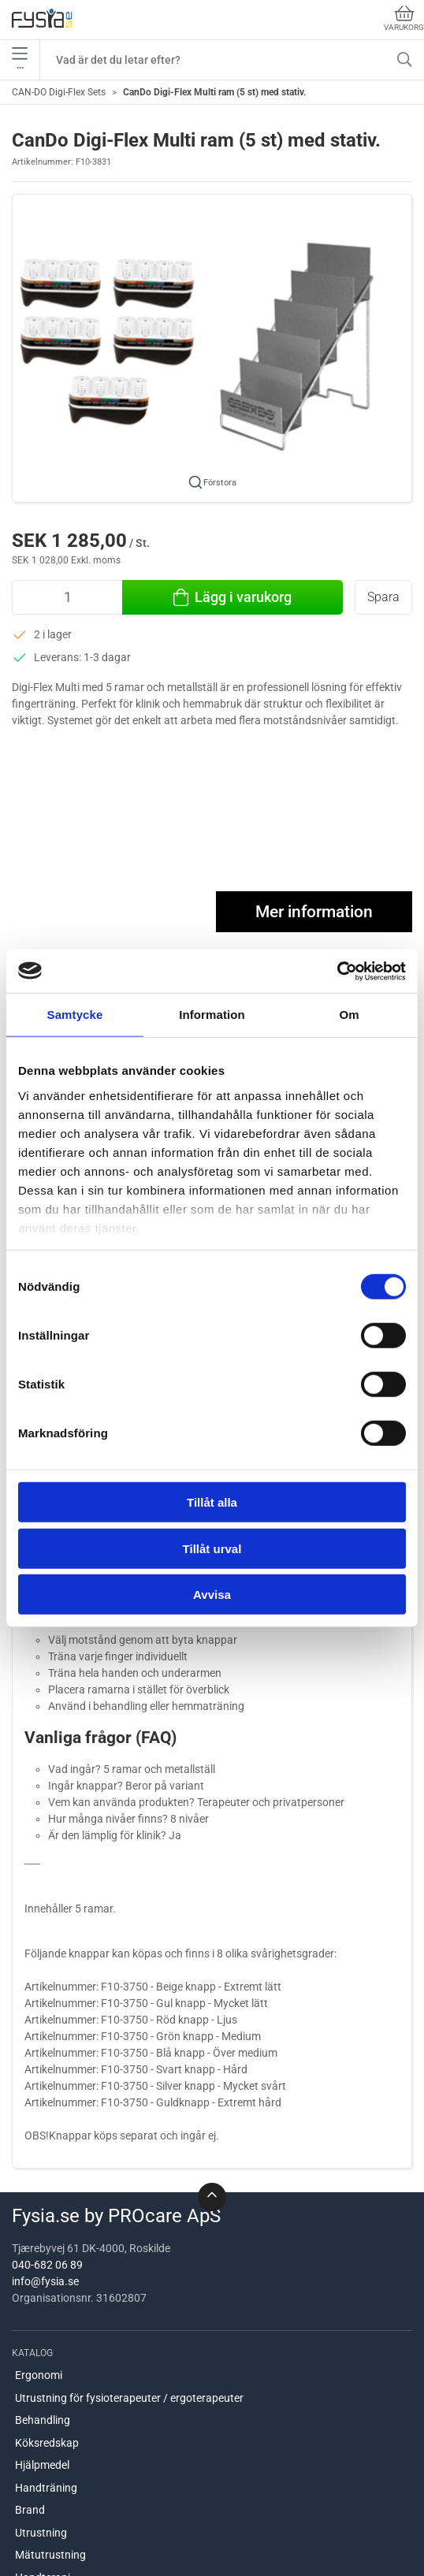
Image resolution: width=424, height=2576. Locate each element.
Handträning (46, 2487)
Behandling (42, 2420)
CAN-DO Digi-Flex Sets (59, 92)
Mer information (314, 911)
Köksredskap (47, 2443)
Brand (30, 2510)
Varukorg (404, 19)
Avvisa (212, 1594)
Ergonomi (38, 2375)
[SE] (42, 19)
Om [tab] (349, 1014)
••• (20, 59)
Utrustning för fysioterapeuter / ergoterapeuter (129, 2398)
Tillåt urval (212, 1548)
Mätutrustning (50, 2554)
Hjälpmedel (42, 2465)
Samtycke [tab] (75, 1014)
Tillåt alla (212, 1502)
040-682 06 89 (47, 2264)
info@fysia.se (45, 2281)
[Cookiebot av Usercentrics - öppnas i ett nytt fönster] (337, 971)
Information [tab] (212, 1014)
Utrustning (41, 2532)
